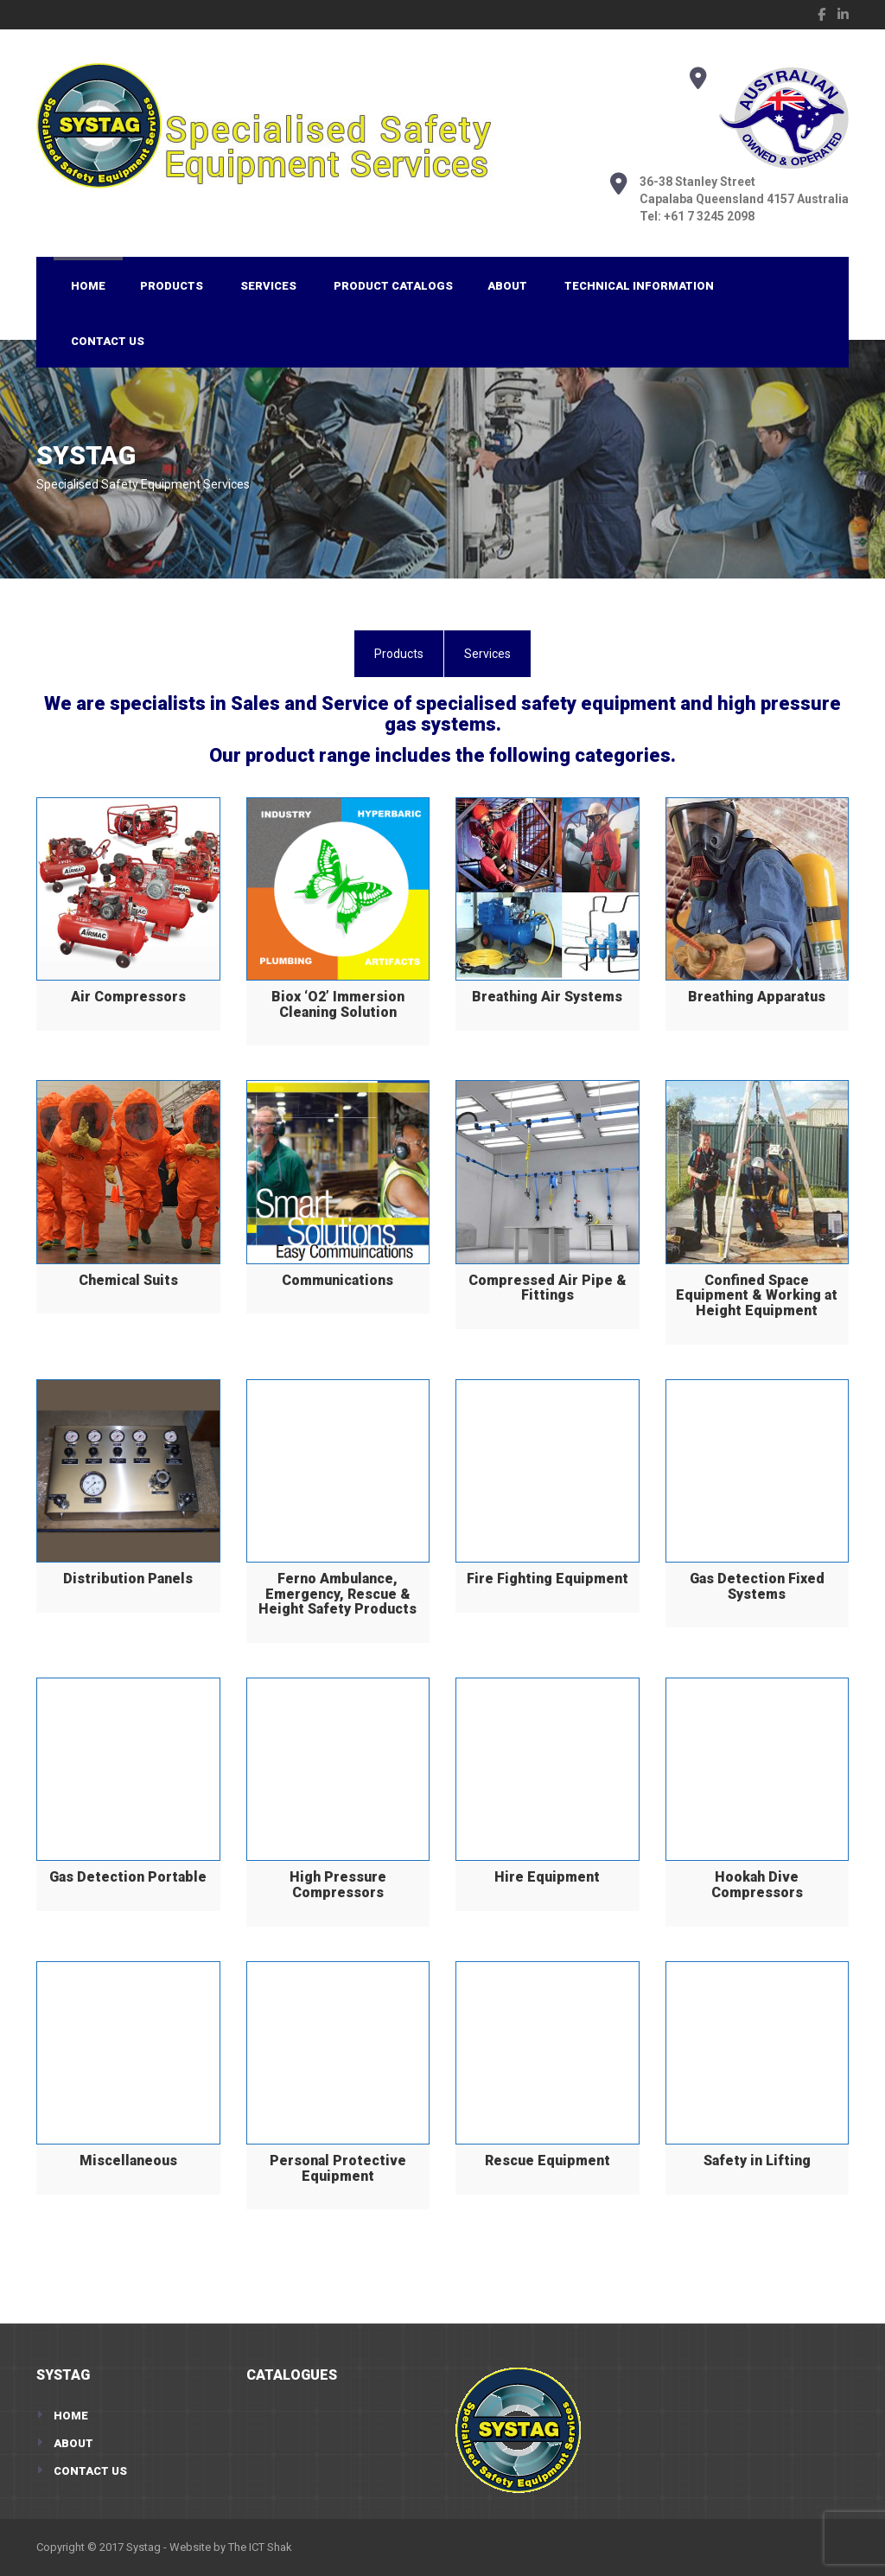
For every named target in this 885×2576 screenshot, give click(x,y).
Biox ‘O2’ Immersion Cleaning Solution (337, 1004)
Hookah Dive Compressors (757, 1885)
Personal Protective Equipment (338, 2168)
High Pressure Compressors (338, 1885)
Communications (337, 1280)
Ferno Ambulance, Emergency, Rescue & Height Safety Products (337, 1593)
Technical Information (639, 285)
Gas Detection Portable (128, 1877)
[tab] (398, 653)
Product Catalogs (393, 285)
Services (268, 285)
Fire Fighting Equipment (547, 1578)
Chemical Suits (128, 1280)
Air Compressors (128, 996)
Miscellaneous (128, 2160)
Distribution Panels (128, 1578)
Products (171, 285)
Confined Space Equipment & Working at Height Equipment (756, 1295)
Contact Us (107, 341)
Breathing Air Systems (547, 996)
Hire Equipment (547, 1877)
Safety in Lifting (757, 2160)
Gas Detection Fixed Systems (757, 1586)
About (507, 285)
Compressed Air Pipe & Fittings (547, 1288)
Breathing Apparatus (756, 996)
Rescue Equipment (547, 2160)
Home (88, 285)
